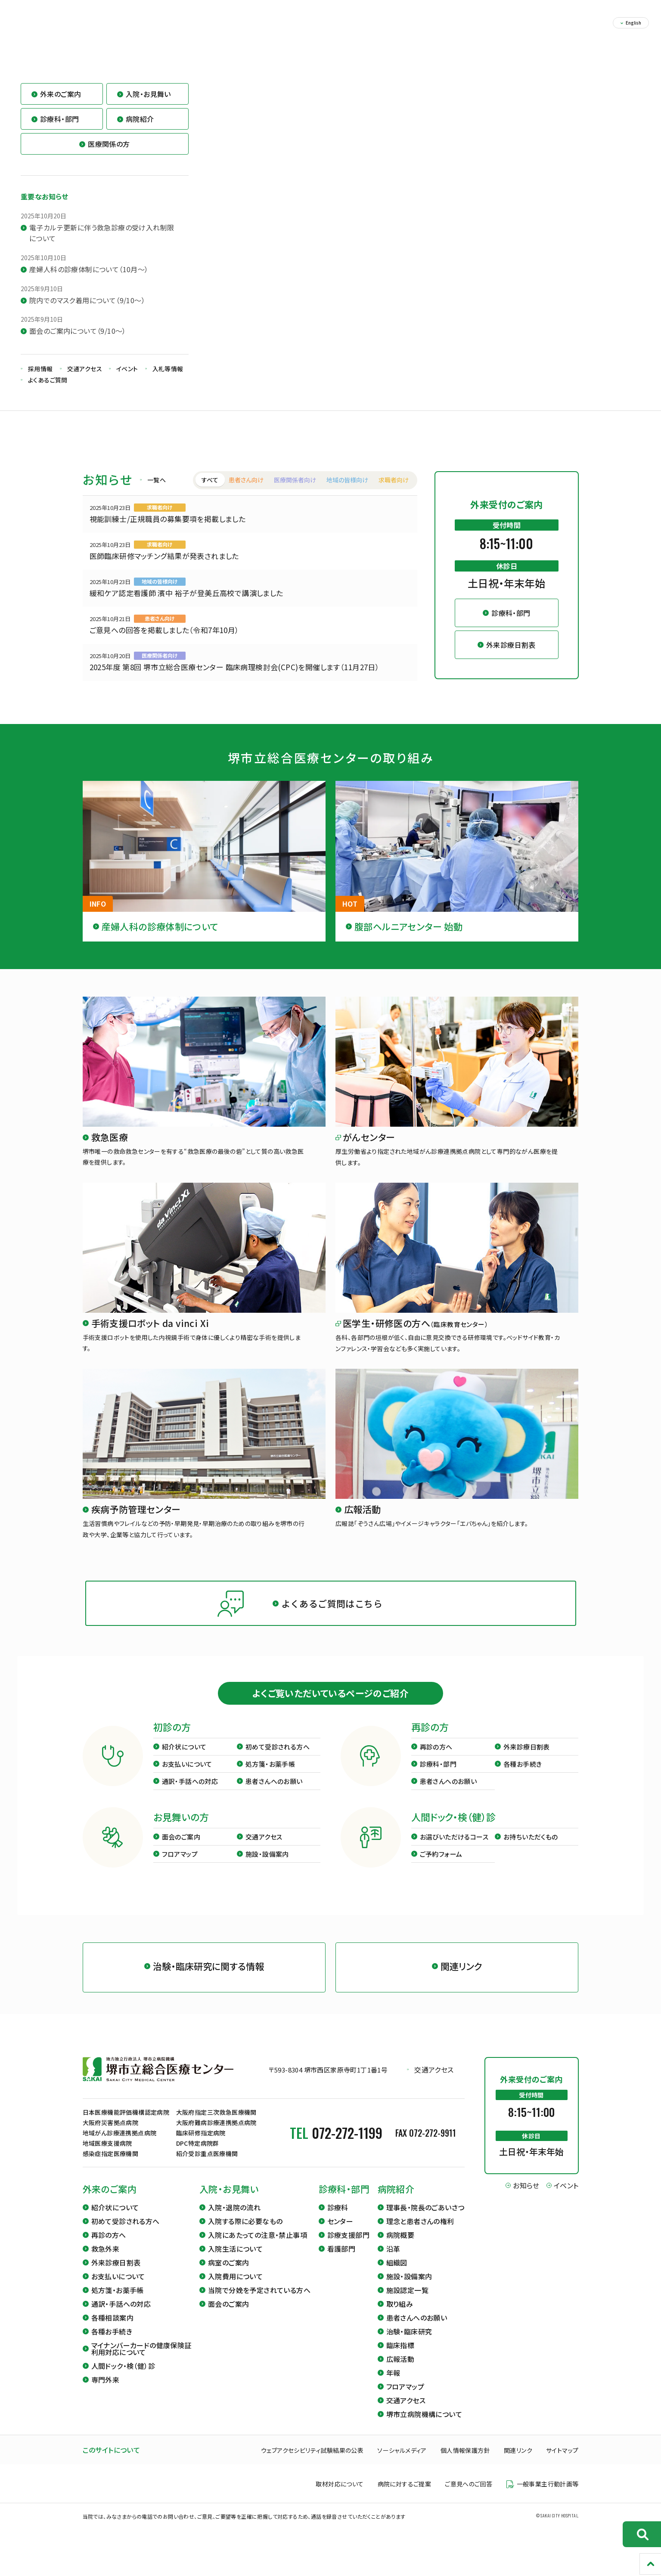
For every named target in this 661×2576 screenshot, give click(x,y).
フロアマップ (180, 1865)
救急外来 (105, 2260)
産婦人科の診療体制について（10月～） (89, 281)
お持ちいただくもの (530, 1848)
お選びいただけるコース (454, 1848)
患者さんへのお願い (274, 1793)
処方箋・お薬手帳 (270, 1775)
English (633, 22)
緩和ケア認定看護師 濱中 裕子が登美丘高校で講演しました (186, 604)
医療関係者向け (295, 491)
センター (340, 2232)
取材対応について (339, 2496)
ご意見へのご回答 (468, 2496)
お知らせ (526, 2197)
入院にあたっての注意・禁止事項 (257, 2246)
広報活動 (400, 2370)
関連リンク (518, 2462)
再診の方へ (436, 1758)
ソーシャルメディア (402, 2462)
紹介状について (184, 1758)
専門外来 (105, 2391)
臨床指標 (400, 2356)
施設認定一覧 (407, 2301)
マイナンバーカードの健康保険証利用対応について (141, 2360)
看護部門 (341, 2260)
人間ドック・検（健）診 (123, 2377)
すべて (210, 491)
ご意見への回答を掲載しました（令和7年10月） (164, 641)
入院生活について (235, 2260)
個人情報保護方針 (465, 2462)
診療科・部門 (438, 1775)
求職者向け (394, 491)
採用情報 (40, 380)
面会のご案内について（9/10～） (77, 342)
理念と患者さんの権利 (420, 2232)
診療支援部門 (348, 2246)
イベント (127, 380)
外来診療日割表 (526, 1758)
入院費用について (235, 2287)
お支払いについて (187, 1775)
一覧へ (156, 491)
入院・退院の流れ (234, 2219)
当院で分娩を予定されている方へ (259, 2301)
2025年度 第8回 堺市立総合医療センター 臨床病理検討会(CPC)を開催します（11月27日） (235, 678)
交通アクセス (84, 380)
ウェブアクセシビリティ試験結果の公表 (312, 2462)
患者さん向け (246, 491)
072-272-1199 (347, 2144)
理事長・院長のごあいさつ (425, 2219)
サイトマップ (562, 2462)
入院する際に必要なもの (245, 2232)
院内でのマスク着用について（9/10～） (87, 312)
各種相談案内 (112, 2329)
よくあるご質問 (48, 391)
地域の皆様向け (347, 491)
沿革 (393, 2260)
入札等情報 (167, 380)
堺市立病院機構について (424, 2425)
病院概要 (400, 2246)
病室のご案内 (228, 2274)
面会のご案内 (181, 1848)
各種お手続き (522, 1775)
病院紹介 (396, 2200)
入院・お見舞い (229, 2200)
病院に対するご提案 (404, 2496)
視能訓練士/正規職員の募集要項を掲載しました (168, 530)
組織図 (396, 2274)
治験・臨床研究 (409, 2343)
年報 (393, 2384)
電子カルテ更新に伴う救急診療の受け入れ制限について (101, 244)
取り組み (399, 2315)
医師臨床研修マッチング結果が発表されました (164, 567)
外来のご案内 (110, 2200)
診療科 (337, 2219)
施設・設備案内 (267, 1865)
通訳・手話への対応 (190, 1793)
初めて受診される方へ (277, 1758)
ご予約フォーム (441, 1865)
